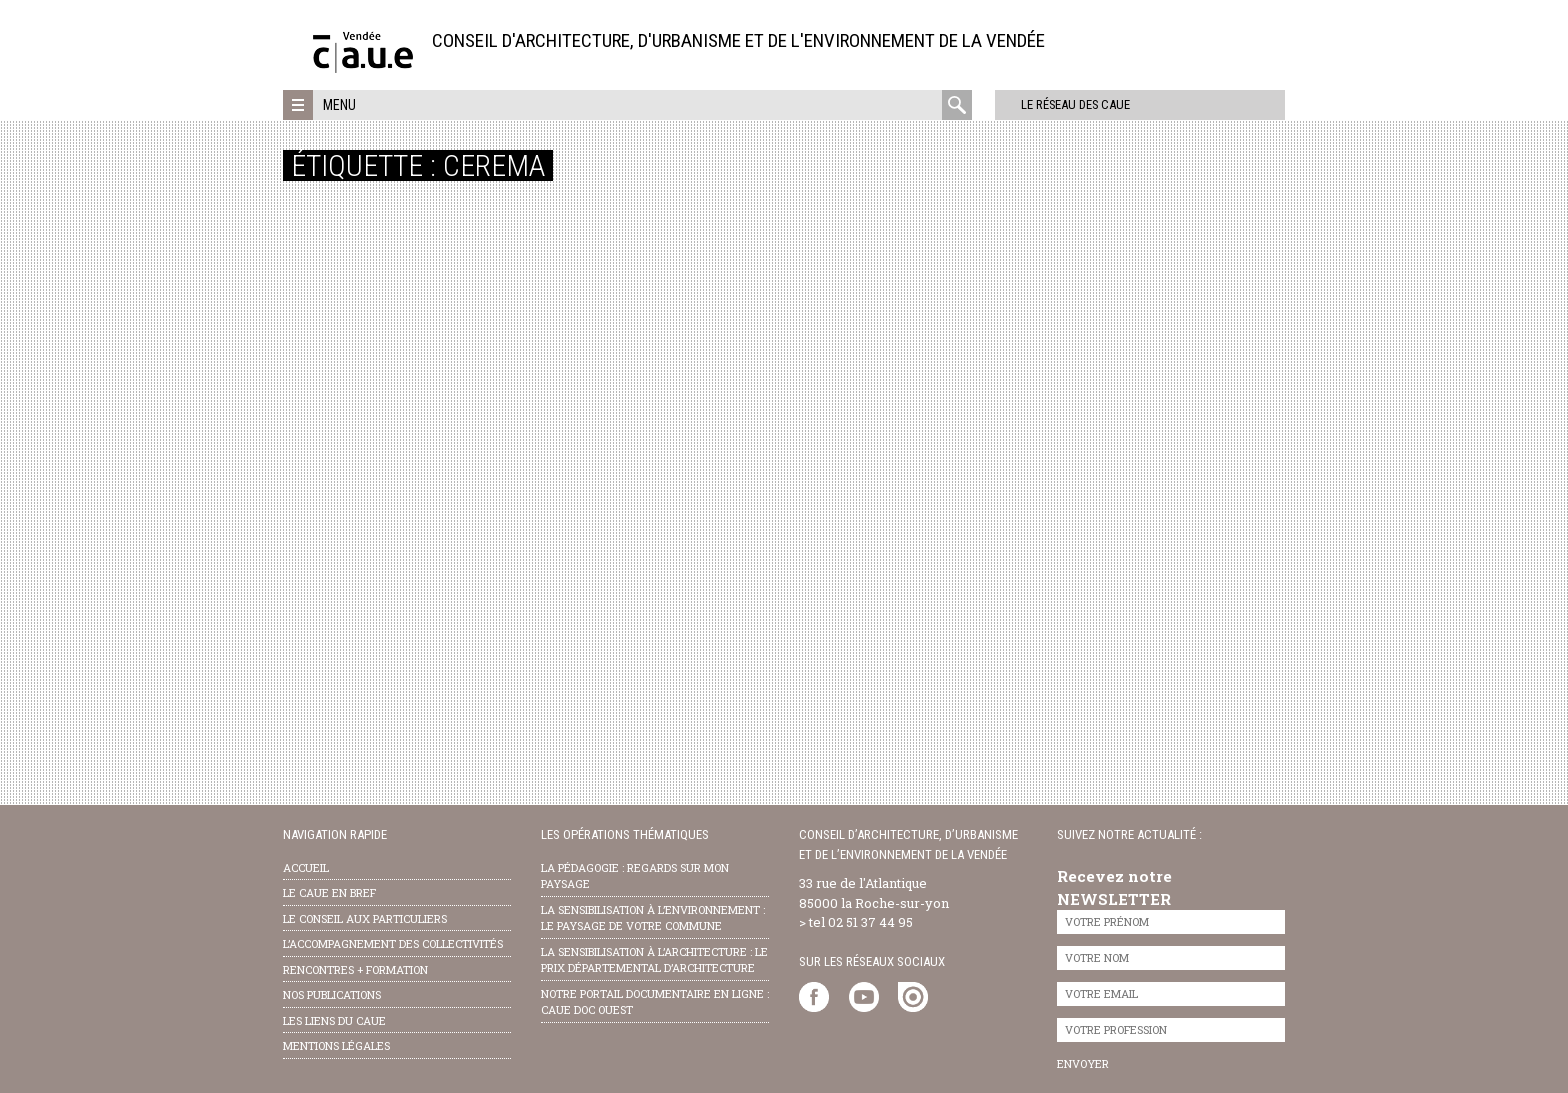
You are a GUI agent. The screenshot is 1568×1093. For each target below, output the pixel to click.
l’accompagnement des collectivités (393, 943)
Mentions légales (336, 1045)
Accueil (306, 867)
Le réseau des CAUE (1057, 104)
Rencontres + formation (355, 969)
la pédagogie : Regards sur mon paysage (635, 876)
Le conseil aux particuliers (365, 918)
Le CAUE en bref (329, 892)
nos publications (332, 994)
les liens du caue (334, 1020)
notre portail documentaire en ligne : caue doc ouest (655, 1002)
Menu (339, 105)
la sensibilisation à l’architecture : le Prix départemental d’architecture (654, 960)
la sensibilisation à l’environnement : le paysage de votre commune (653, 918)
